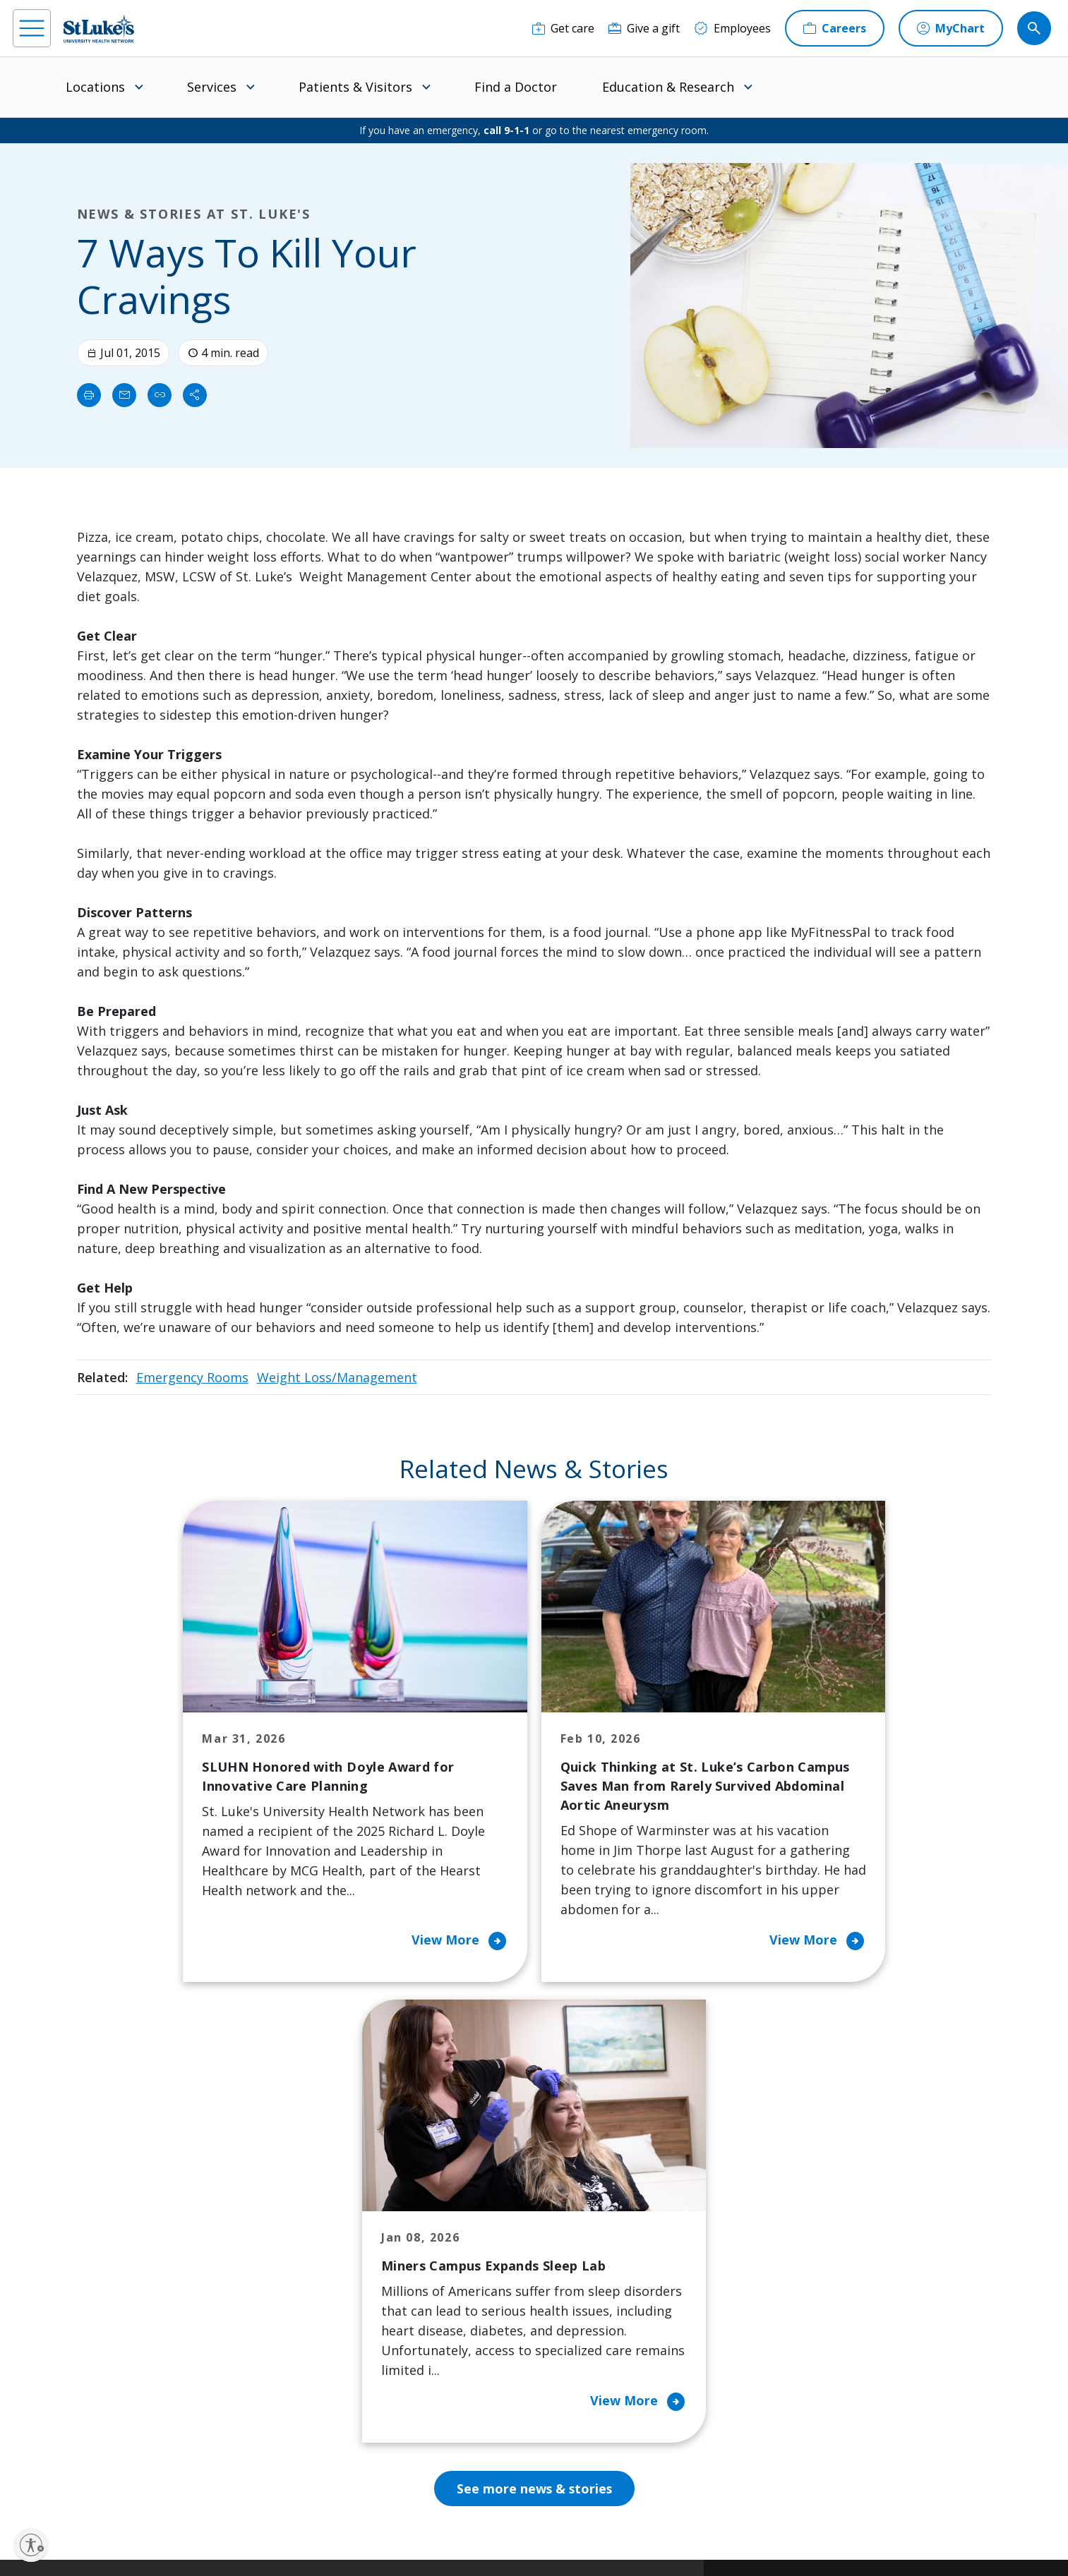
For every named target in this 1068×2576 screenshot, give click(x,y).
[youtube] (253, 2485)
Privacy (333, 2517)
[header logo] (99, 28)
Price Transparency (341, 2364)
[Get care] (563, 28)
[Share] (195, 395)
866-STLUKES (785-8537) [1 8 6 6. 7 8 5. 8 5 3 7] (131, 2213)
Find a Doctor (515, 86)
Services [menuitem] (211, 86)
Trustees (588, 2404)
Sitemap (457, 2533)
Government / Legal (388, 2533)
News (579, 2344)
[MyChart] (951, 28)
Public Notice (488, 2517)
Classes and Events (477, 2196)
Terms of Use (553, 2517)
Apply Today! (810, 2396)
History (583, 2285)
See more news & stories (534, 2048)
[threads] (162, 2488)
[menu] (32, 28)
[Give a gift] (644, 28)
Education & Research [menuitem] (668, 86)
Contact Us (593, 2226)
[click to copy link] (160, 395)
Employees (592, 2255)
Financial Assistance (342, 2226)
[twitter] (208, 2486)
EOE (297, 2517)
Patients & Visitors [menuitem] (355, 86)
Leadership (593, 2315)
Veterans (314, 2394)
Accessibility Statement (404, 2517)
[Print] (89, 395)
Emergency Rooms (192, 1377)
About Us (588, 2196)
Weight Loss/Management (337, 1377)
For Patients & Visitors (349, 2255)
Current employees (831, 2453)
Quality (582, 2374)
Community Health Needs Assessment (477, 2236)
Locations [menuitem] (95, 86)
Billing (306, 2196)
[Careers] (834, 28)
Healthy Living (465, 2305)
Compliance (313, 2533)
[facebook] (26, 2486)
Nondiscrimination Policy (642, 2517)
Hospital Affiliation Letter (339, 2324)
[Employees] (732, 28)
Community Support (480, 2275)
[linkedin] (117, 2486)
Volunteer (453, 2334)
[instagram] (71, 2486)
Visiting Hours (328, 2423)
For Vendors (322, 2285)
